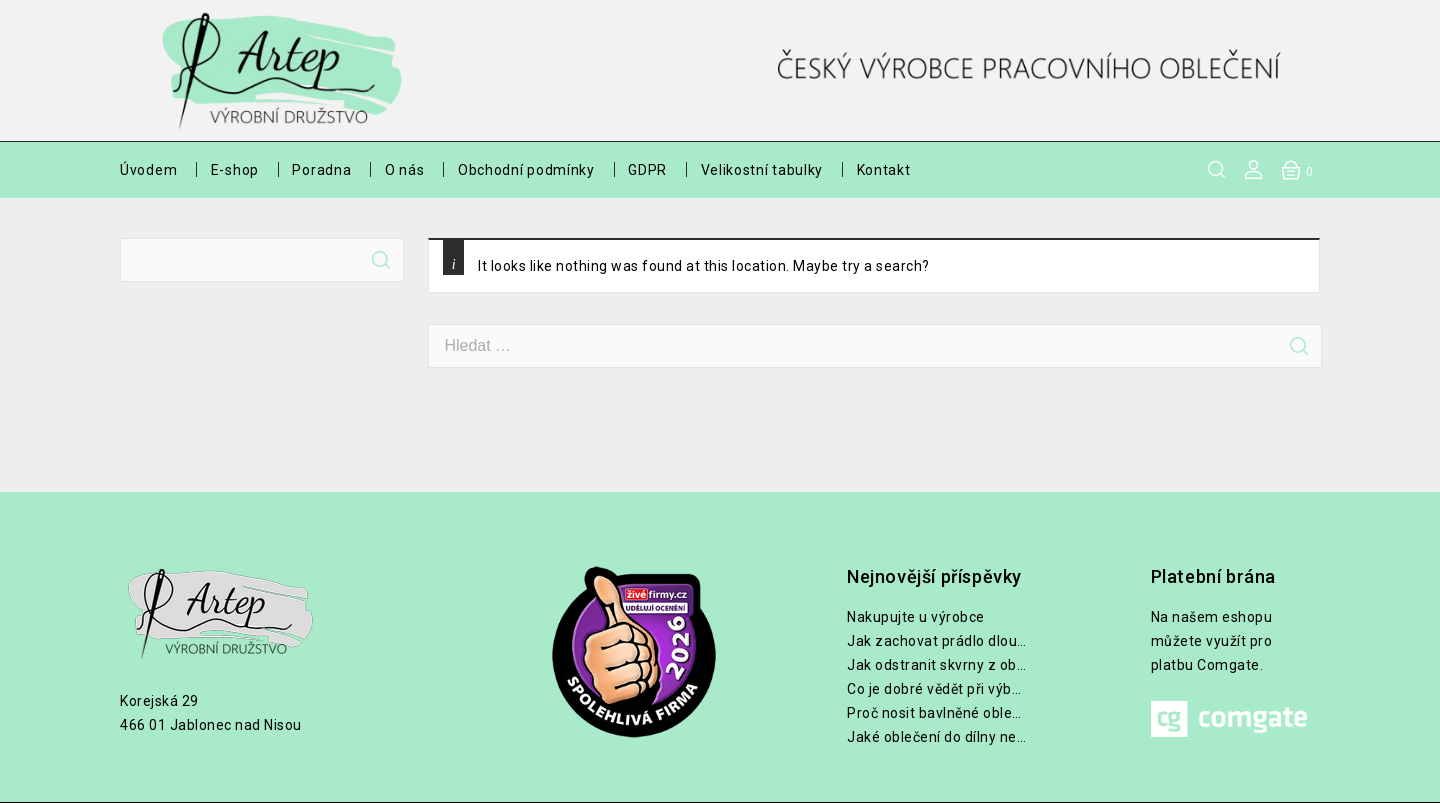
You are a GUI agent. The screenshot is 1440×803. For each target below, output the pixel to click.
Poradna (321, 170)
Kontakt (884, 170)
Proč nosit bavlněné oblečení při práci (937, 713)
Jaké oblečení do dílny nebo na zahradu (937, 737)
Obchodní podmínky (526, 170)
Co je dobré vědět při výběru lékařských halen (937, 689)
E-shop (235, 170)
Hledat (380, 260)
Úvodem (148, 170)
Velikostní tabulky (762, 170)
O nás (405, 170)
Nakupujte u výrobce (916, 617)
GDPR (647, 170)
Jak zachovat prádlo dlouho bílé (937, 641)
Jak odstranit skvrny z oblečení (937, 665)
